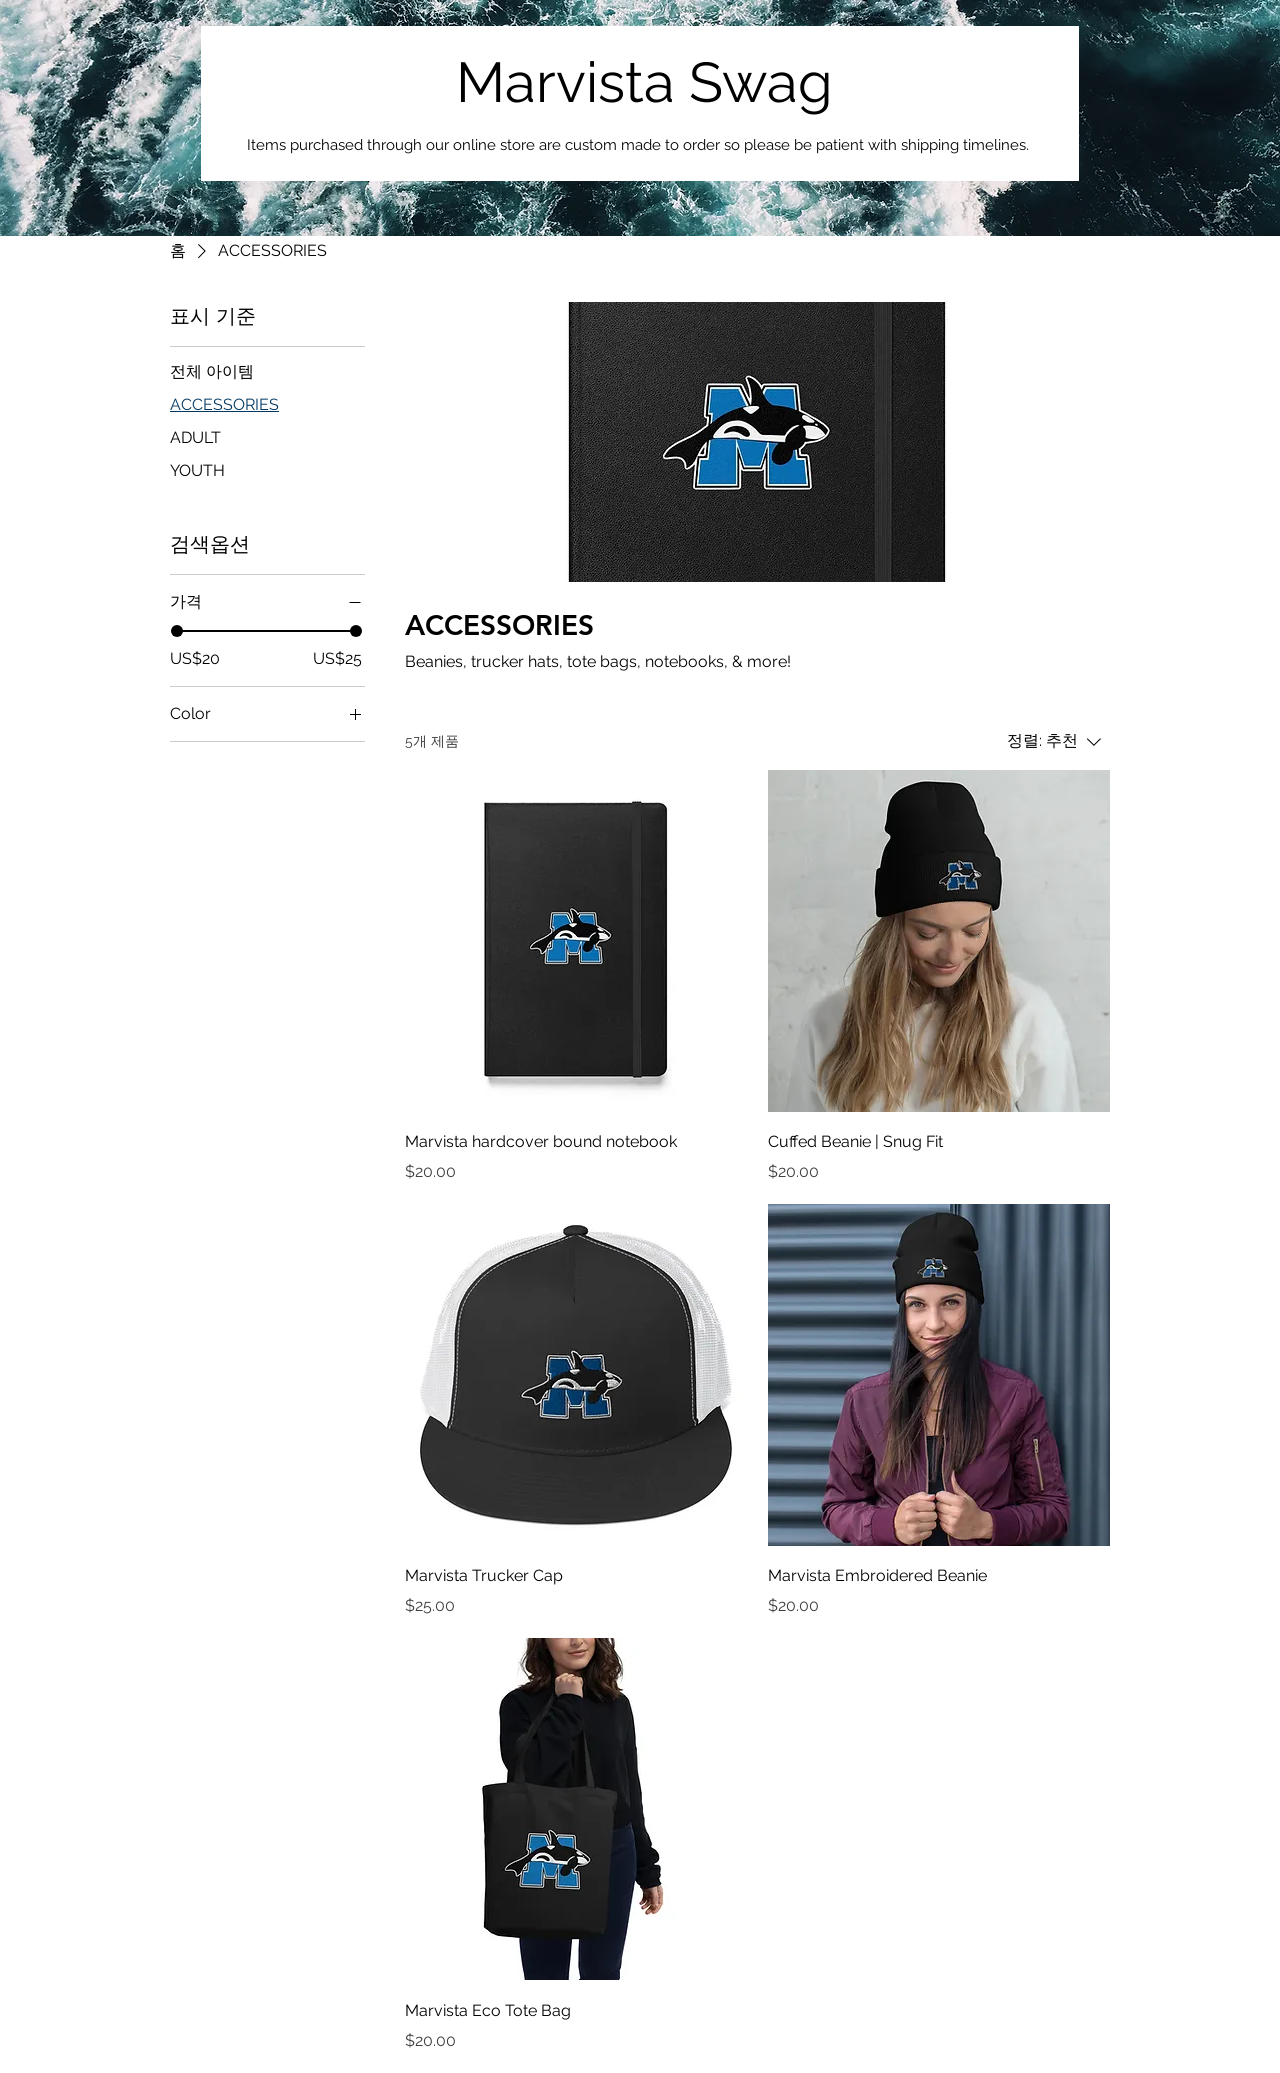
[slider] (177, 631)
